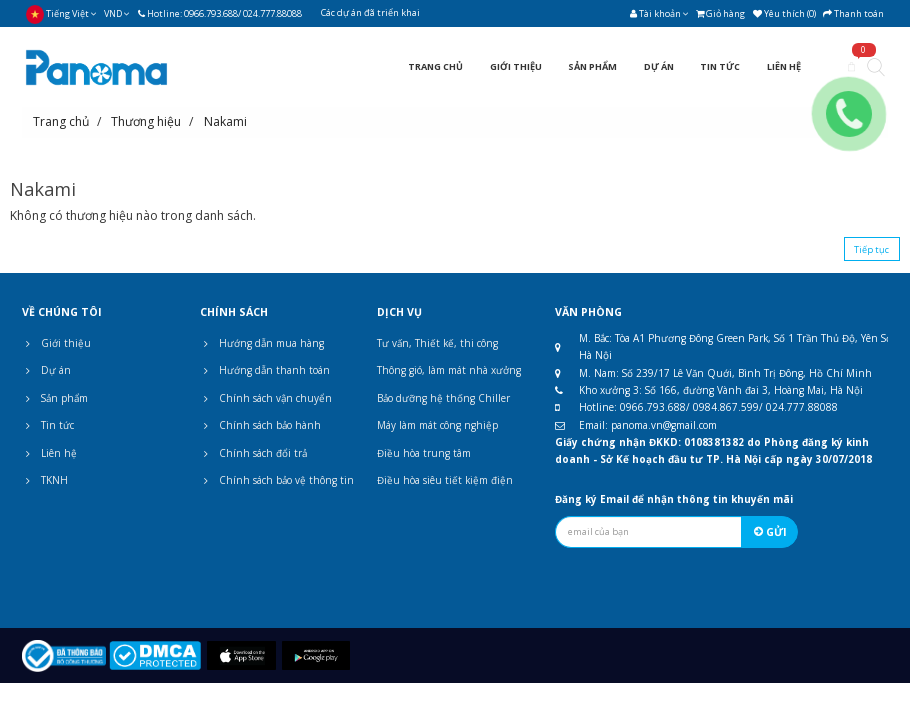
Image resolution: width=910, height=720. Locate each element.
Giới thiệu (56, 343)
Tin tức (48, 425)
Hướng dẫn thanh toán (265, 370)
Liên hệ (49, 453)
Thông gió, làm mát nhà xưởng (449, 370)
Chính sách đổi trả (253, 453)
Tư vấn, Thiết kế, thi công (437, 343)
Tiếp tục (871, 249)
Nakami (225, 121)
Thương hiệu (146, 121)
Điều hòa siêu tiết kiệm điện (445, 480)
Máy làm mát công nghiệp (437, 425)
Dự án (46, 370)
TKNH (45, 480)
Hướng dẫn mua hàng (262, 343)
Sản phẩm (55, 398)
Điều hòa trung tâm (424, 453)
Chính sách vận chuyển (266, 398)
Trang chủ (61, 121)
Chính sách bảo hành (260, 425)
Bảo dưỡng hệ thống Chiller (443, 398)
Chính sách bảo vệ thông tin (277, 480)
